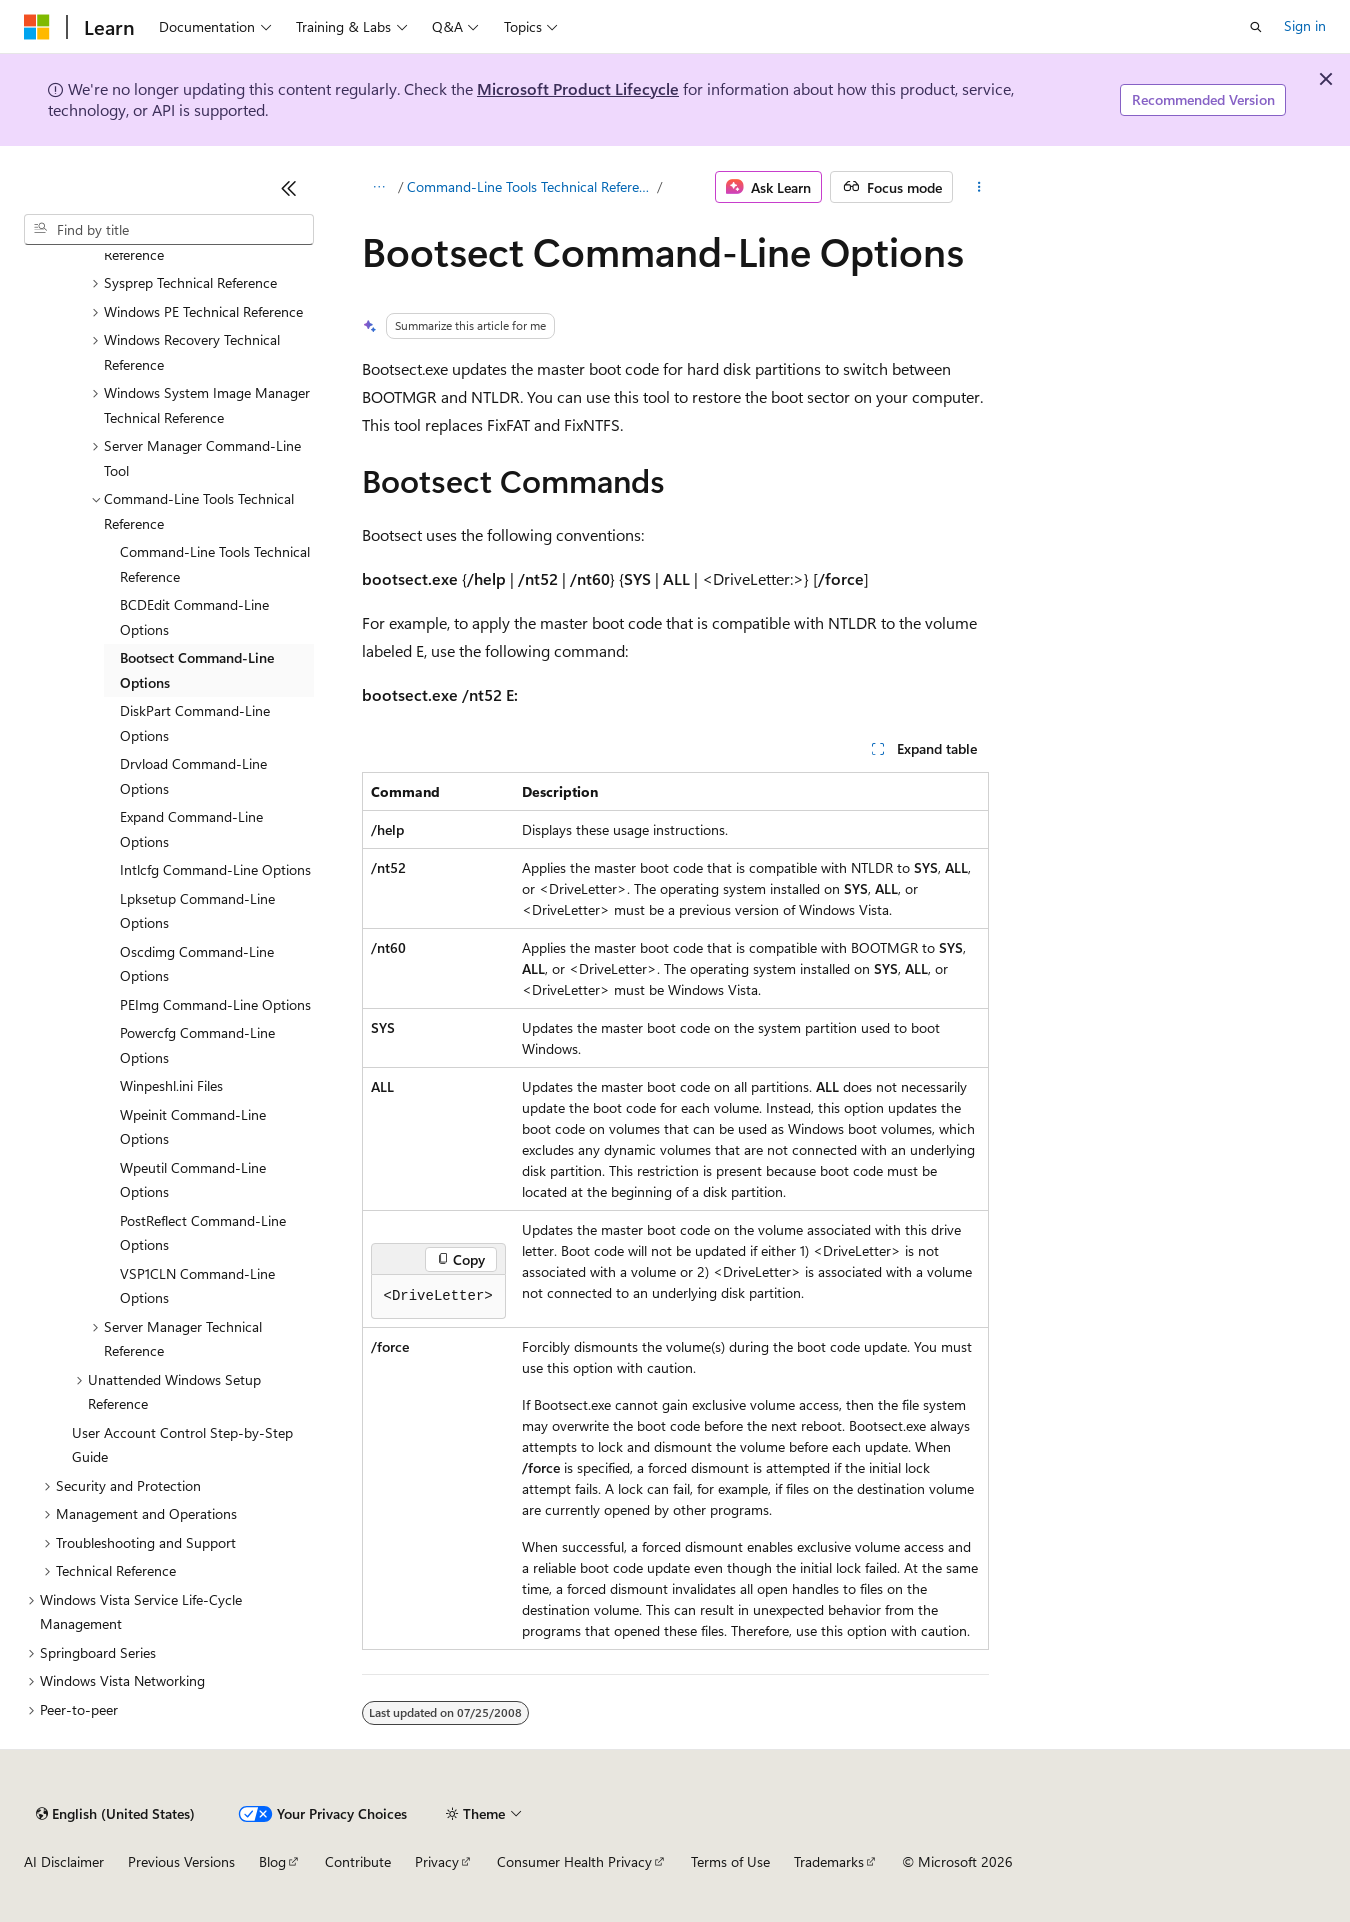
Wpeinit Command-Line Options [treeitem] (193, 1127)
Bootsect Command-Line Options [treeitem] (197, 670)
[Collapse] (289, 188)
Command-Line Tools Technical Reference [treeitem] (215, 564)
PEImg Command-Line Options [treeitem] (215, 1004)
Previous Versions (181, 1861)
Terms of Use (730, 1861)
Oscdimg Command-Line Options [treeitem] (197, 964)
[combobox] (169, 230)
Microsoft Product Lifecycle (578, 88)
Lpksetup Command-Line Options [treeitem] (197, 911)
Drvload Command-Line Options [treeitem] (193, 776)
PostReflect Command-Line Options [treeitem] (203, 1233)
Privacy (437, 1861)
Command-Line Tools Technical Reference (530, 186)
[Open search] (1256, 27)
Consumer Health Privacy (574, 1861)
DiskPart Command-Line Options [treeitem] (195, 723)
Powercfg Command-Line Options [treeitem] (197, 1045)
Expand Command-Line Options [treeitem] (191, 829)
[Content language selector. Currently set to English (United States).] (115, 1814)
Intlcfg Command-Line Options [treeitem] (215, 869)
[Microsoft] (37, 27)
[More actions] (978, 187)
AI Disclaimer (64, 1861)
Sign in (1305, 25)
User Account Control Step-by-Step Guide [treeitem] (182, 1445)
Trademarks (829, 1861)
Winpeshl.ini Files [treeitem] (171, 1085)
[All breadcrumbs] (379, 187)
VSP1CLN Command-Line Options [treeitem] (197, 1286)
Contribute (358, 1861)
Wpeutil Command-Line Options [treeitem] (193, 1180)
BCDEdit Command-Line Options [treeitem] (194, 617)
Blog (272, 1861)
